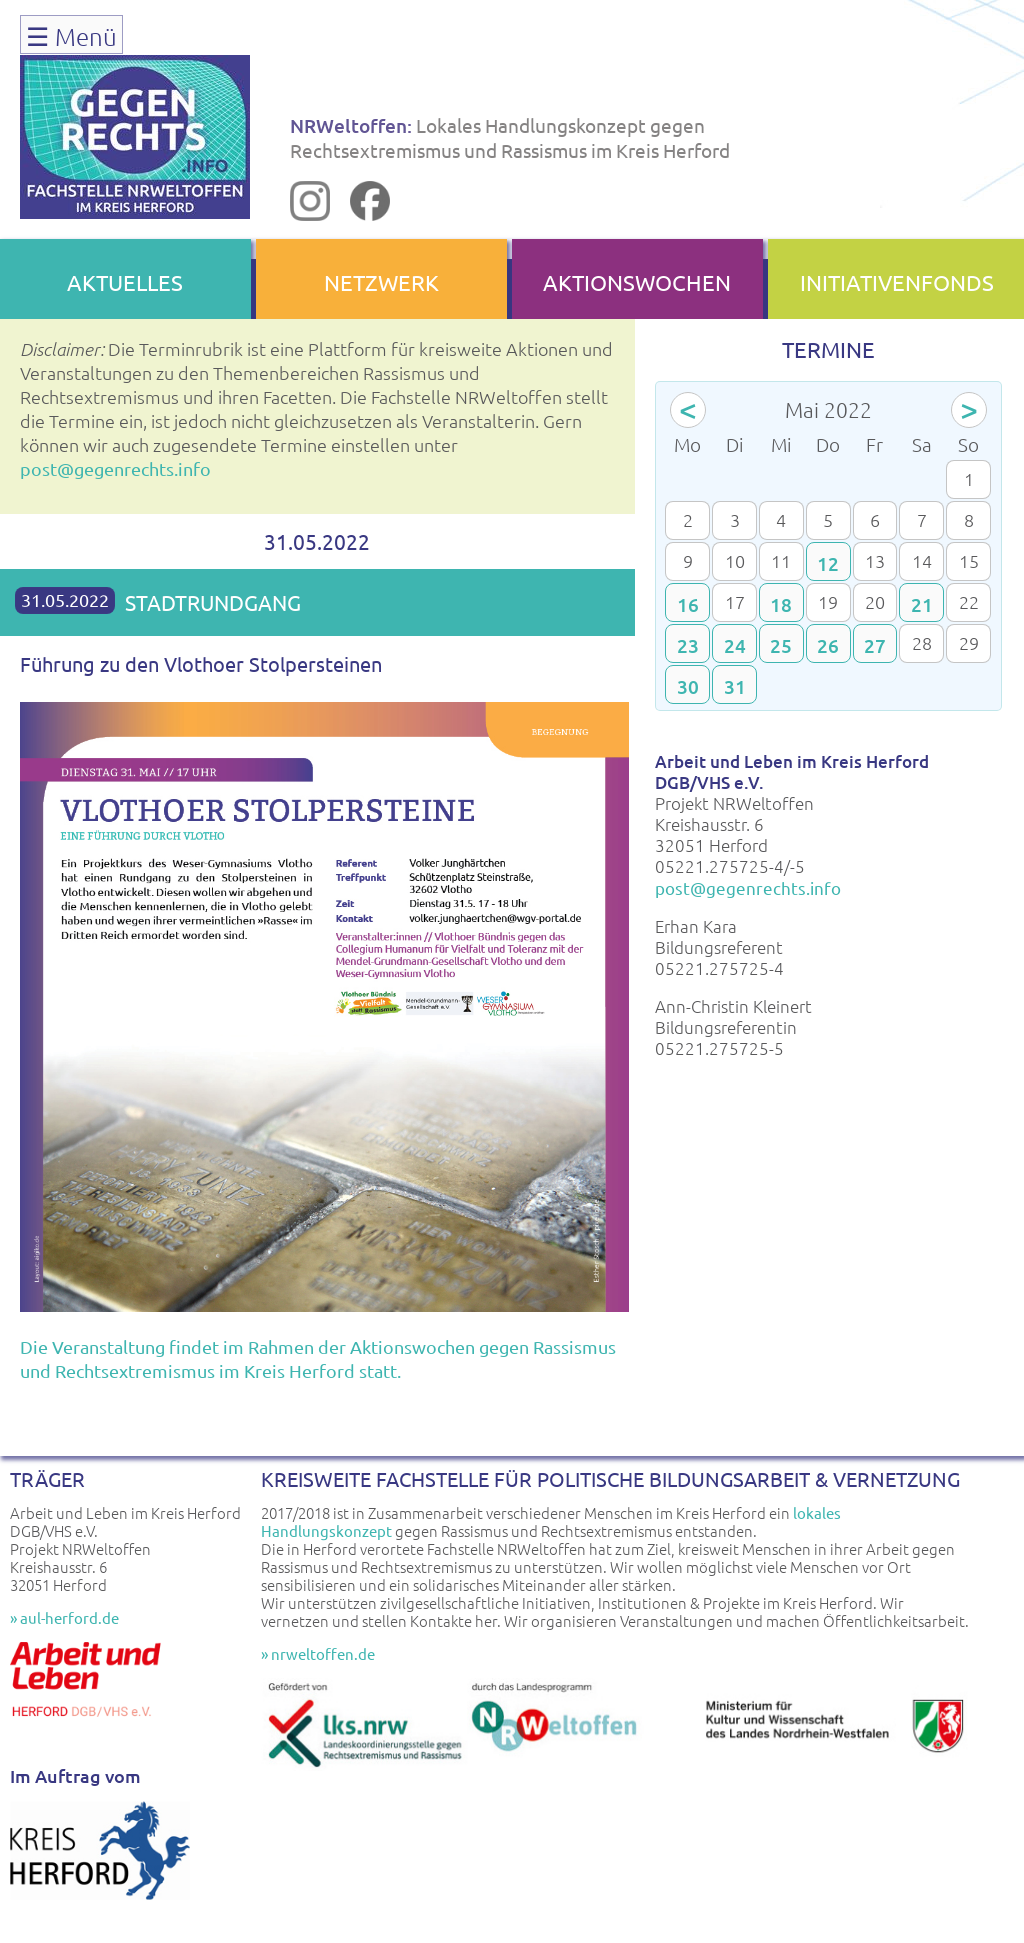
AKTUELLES (125, 282)
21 (922, 604)
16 (688, 604)
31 (735, 686)
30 (688, 686)
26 (828, 645)
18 (781, 604)
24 (735, 645)
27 (875, 645)
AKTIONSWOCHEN (637, 282)
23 (688, 645)
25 (781, 645)
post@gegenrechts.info (115, 468)
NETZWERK (381, 282)
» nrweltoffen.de (318, 1653)
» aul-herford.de (64, 1617)
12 (828, 563)
